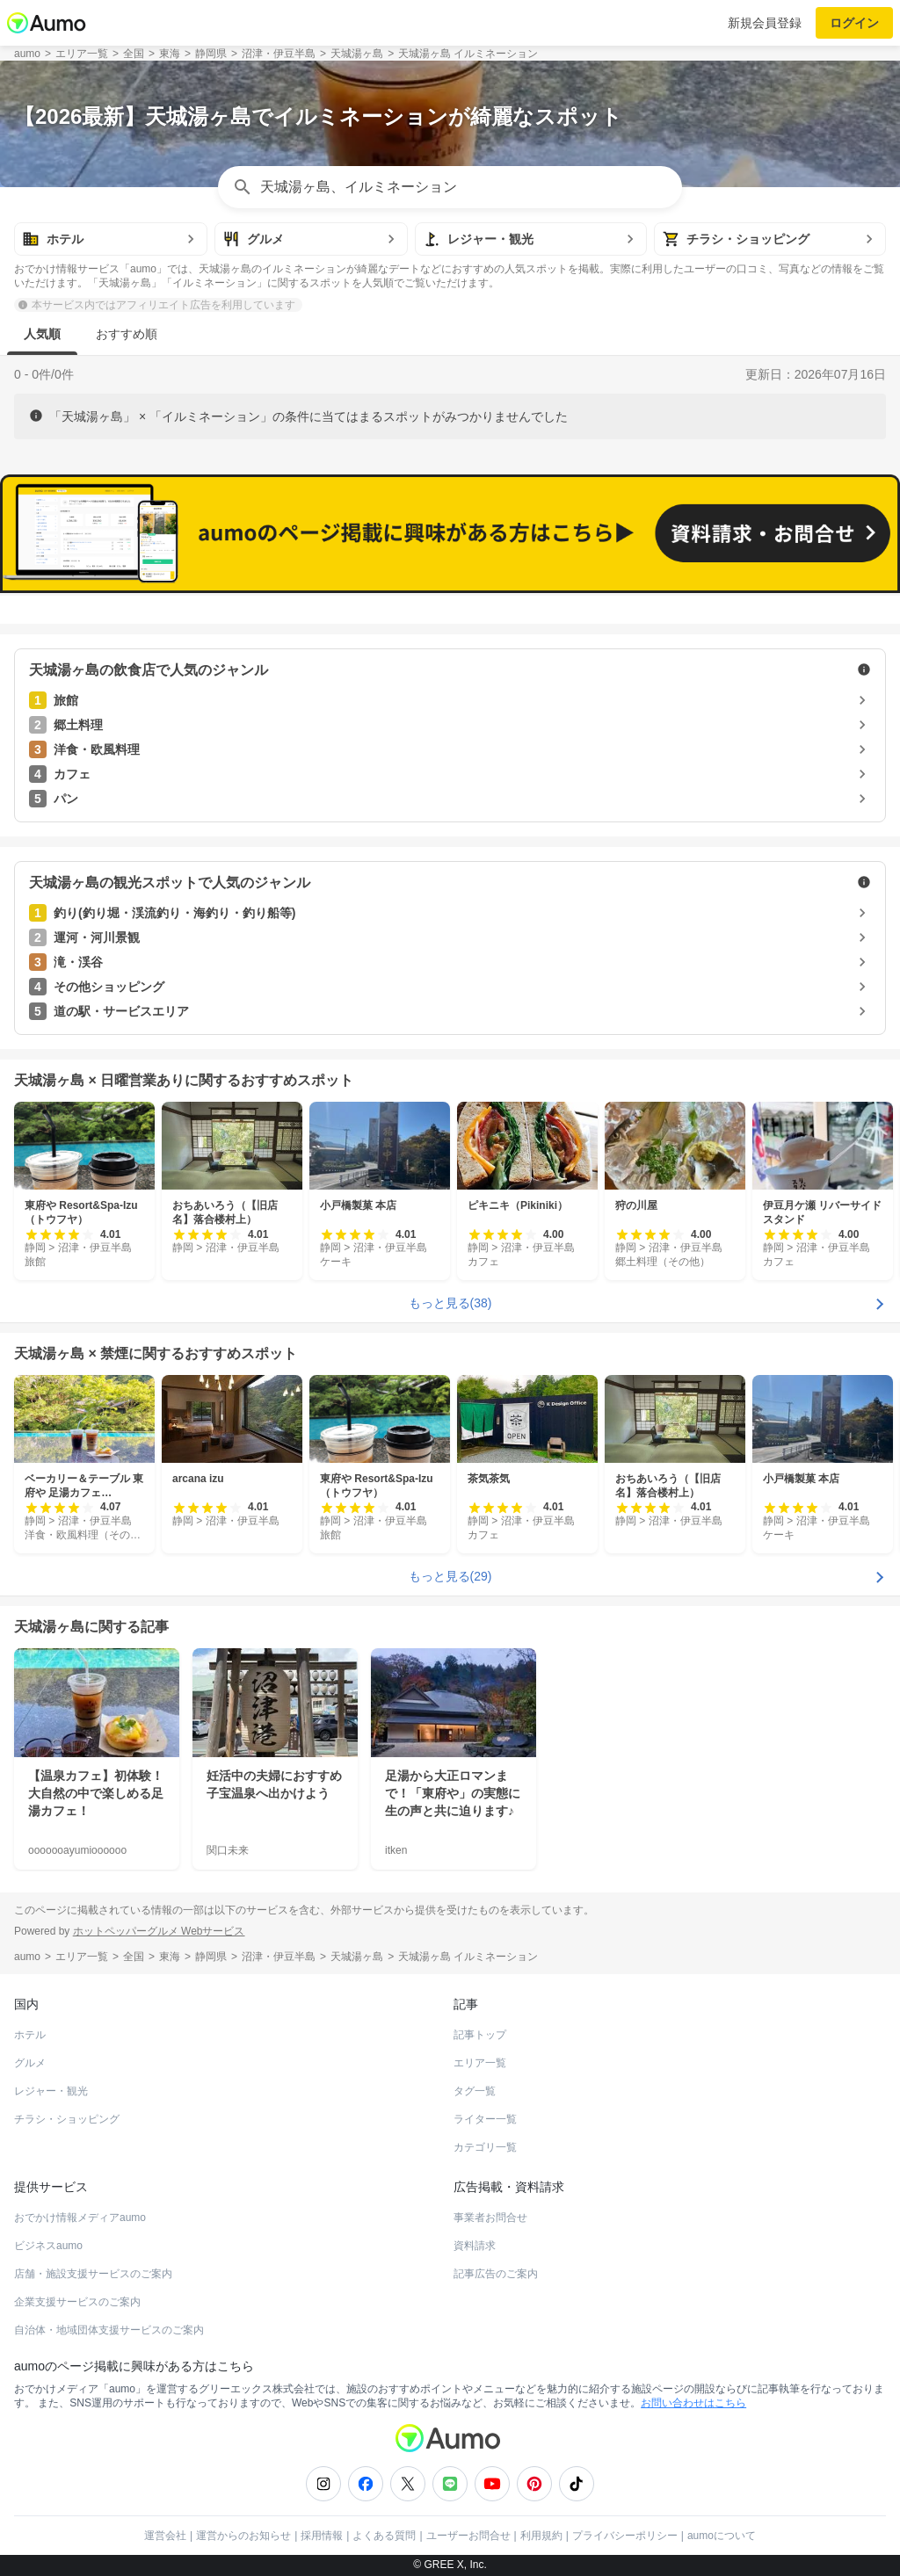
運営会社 (165, 2535)
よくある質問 (384, 2535)
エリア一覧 (480, 2063)
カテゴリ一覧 (485, 2147)
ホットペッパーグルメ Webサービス (159, 1931)
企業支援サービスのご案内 (77, 2302)
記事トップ (480, 2035)
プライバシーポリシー (625, 2535)
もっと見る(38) (450, 1303)
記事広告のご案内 (496, 2273)
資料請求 (475, 2245)
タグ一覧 (475, 2091)
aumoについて (721, 2535)
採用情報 (322, 2535)
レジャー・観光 (51, 2091)
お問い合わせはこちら (693, 2403)
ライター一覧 (485, 2119)
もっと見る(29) (450, 1576)
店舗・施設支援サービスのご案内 (93, 2273)
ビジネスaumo (48, 2245)
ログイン (854, 23)
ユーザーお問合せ (468, 2535)
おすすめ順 (126, 334)
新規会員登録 (765, 23)
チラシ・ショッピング (67, 2119)
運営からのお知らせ (243, 2535)
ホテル (30, 2035)
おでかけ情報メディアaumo (80, 2217)
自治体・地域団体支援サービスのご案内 (109, 2330)
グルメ (30, 2063)
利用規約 (541, 2535)
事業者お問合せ (490, 2217)
